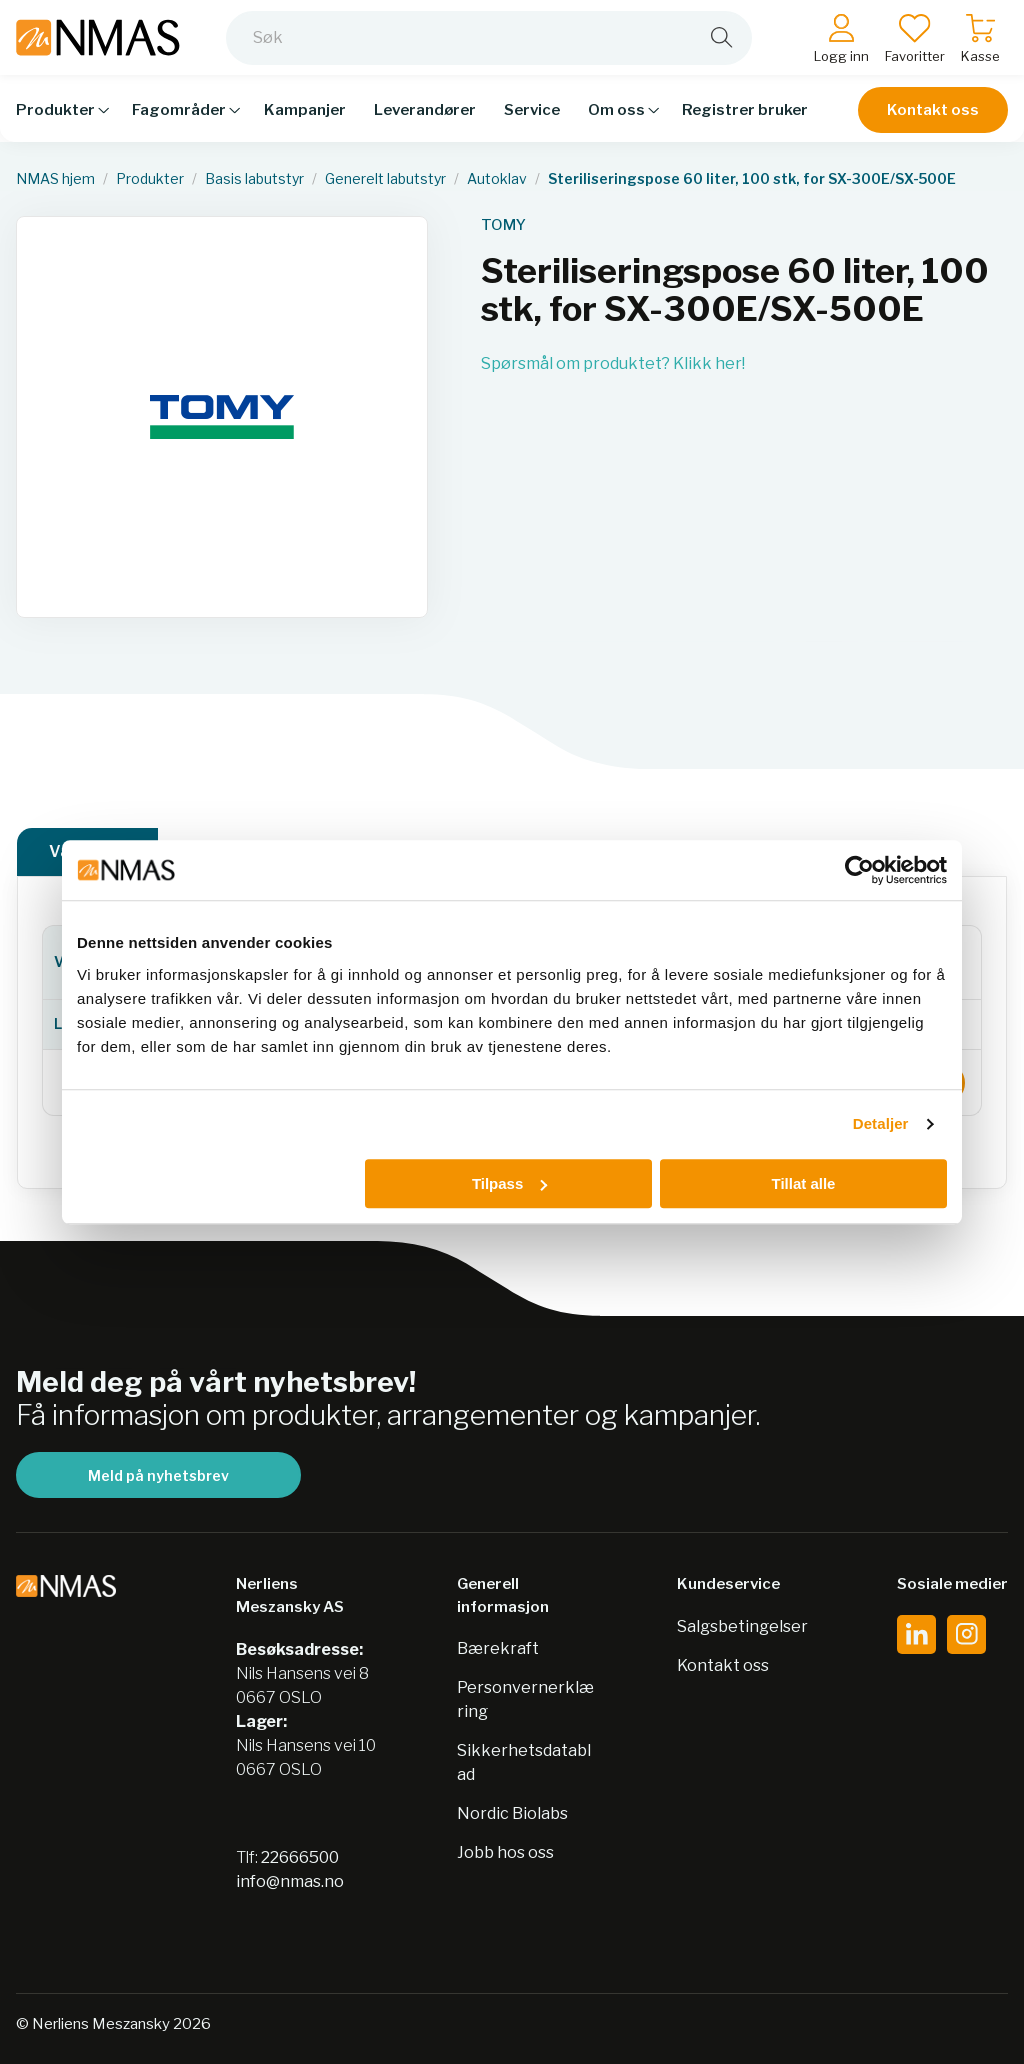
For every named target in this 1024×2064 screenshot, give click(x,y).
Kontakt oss (933, 122)
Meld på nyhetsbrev (158, 1475)
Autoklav (497, 179)
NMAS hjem (55, 179)
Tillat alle (803, 1183)
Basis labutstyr (254, 179)
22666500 (300, 1857)
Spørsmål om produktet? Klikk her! (613, 363)
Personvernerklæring (525, 1699)
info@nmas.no (290, 1881)
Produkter (150, 179)
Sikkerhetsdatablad (524, 1762)
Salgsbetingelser (742, 1626)
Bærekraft (498, 1648)
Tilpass (509, 1183)
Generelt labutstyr (385, 179)
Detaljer (881, 1123)
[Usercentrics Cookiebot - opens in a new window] (859, 870)
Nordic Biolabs (512, 1813)
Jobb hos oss (505, 1852)
